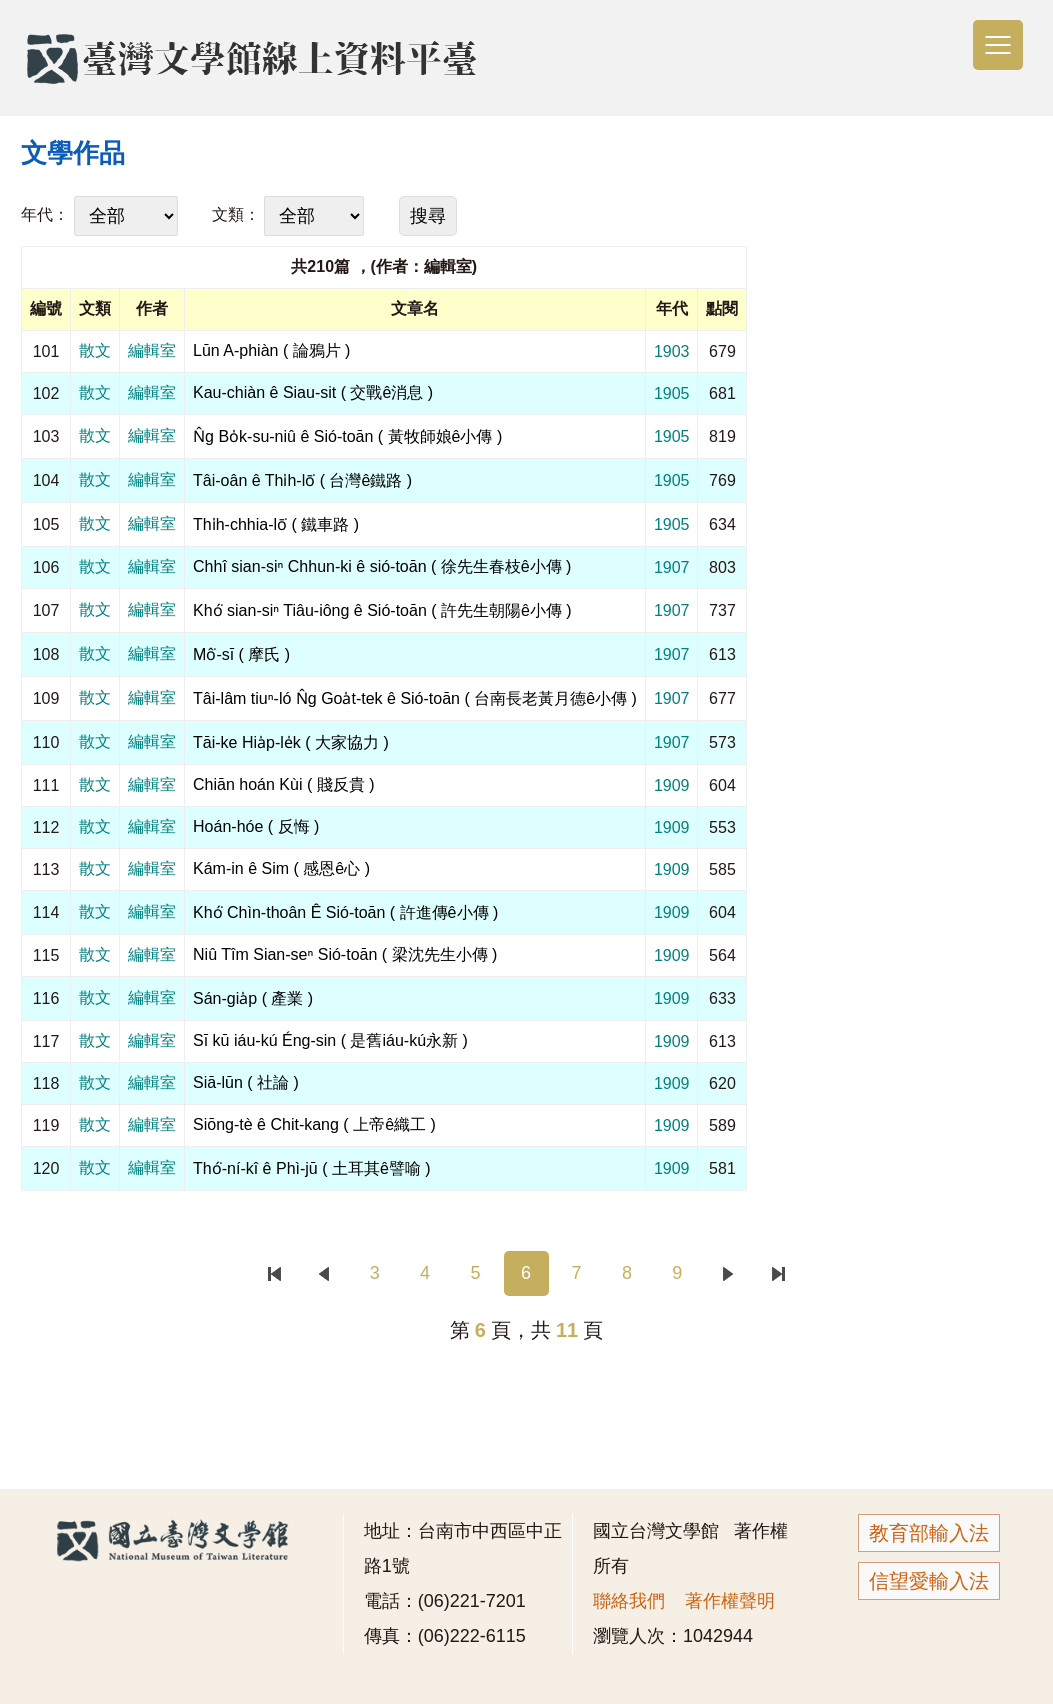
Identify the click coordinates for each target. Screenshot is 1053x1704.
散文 (95, 350)
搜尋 (428, 216)
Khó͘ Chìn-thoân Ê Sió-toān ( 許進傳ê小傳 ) (345, 912)
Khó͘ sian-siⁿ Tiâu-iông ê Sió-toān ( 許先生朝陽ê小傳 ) (382, 610)
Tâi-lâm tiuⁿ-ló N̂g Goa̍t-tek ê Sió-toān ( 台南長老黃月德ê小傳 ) (415, 698)
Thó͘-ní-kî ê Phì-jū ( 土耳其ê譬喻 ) (312, 1168)
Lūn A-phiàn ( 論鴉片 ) (271, 350)
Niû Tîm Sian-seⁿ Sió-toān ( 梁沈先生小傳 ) (345, 954)
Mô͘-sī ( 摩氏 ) (241, 654)
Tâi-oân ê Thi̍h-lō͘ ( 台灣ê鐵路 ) (302, 480)
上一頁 (324, 1273)
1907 (672, 567)
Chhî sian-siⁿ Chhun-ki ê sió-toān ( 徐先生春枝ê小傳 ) (382, 566)
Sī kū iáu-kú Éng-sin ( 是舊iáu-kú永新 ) (330, 1040)
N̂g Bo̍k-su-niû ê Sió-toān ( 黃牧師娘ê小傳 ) (347, 436)
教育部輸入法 (929, 1533)
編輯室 (152, 350)
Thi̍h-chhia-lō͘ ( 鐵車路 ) (276, 524)
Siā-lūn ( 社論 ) (246, 1082)
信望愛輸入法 (929, 1581)
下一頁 (727, 1273)
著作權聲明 (730, 1601)
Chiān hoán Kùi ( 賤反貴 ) (283, 784)
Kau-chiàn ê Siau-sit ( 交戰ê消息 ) (313, 392)
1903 (672, 351)
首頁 (273, 1273)
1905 (672, 393)
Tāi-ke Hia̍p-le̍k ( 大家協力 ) (291, 742)
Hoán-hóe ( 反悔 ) (256, 826)
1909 (672, 785)
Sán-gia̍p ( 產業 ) (253, 998)
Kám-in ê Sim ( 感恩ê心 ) (281, 868)
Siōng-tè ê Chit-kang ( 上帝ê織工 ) (314, 1124)
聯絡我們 (629, 1601)
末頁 (778, 1273)
